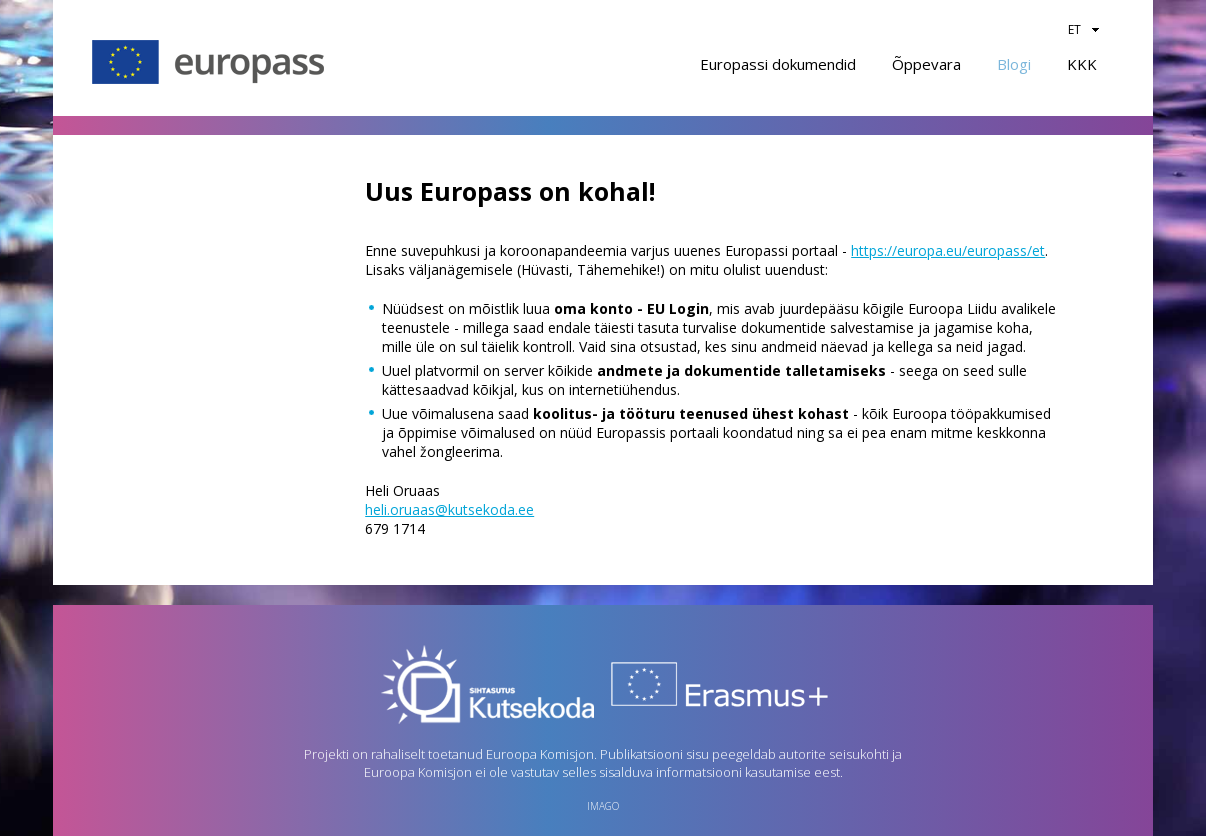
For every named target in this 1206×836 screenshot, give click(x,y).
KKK (1082, 64)
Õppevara (926, 64)
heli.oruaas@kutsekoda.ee (449, 509)
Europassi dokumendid (778, 64)
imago (603, 806)
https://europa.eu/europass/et (948, 250)
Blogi (1014, 64)
